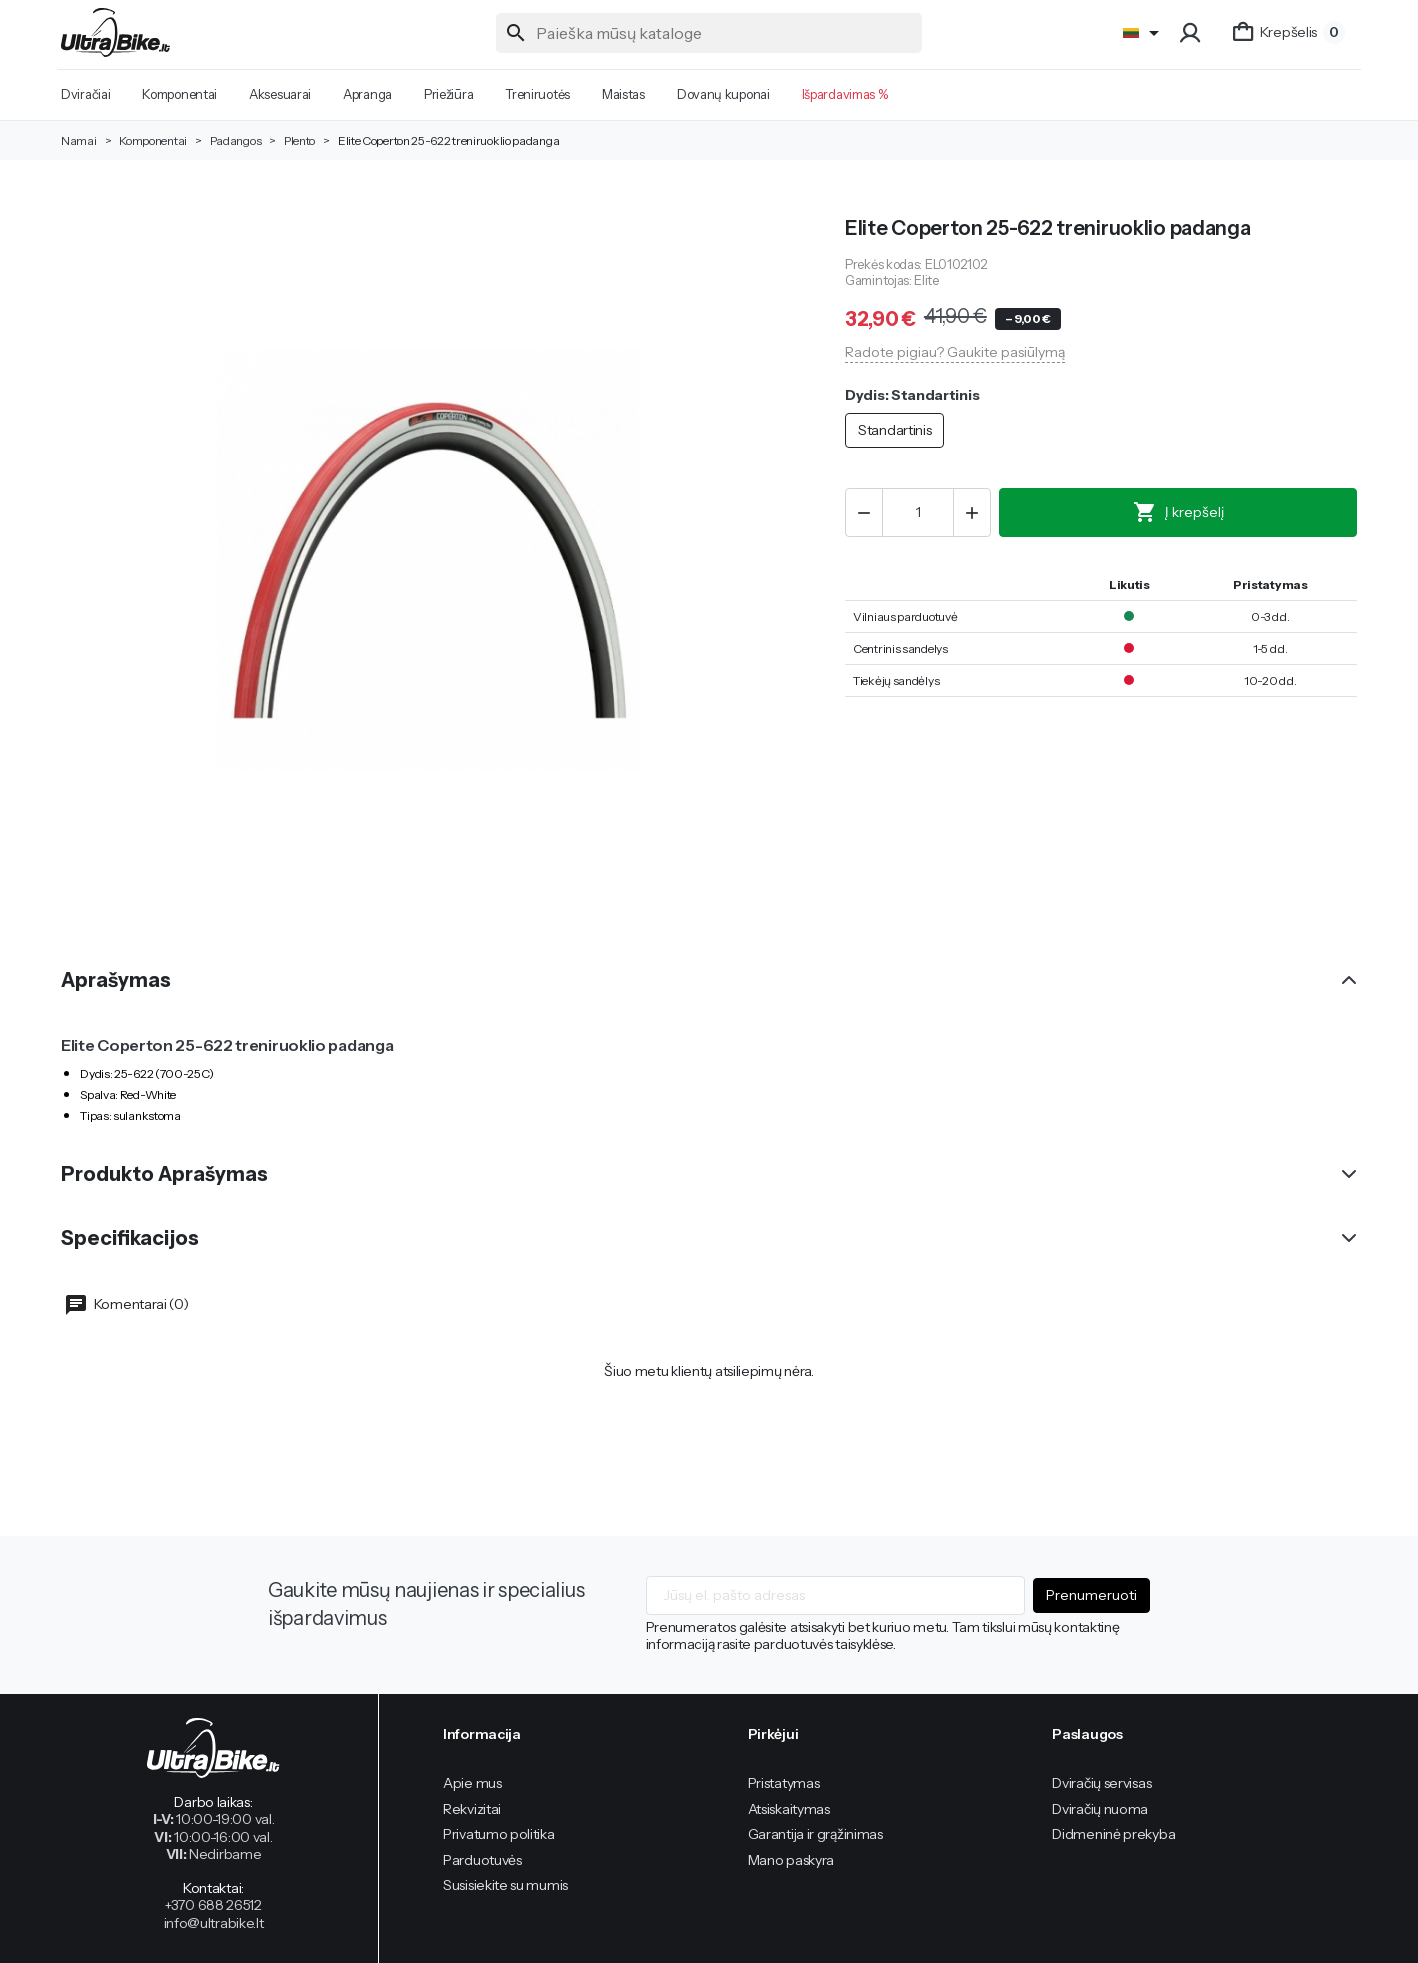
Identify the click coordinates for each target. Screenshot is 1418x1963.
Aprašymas (116, 980)
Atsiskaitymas (789, 1809)
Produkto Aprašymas (164, 1174)
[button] (1192, 33)
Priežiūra (448, 94)
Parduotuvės (482, 1860)
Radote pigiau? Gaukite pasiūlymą (955, 352)
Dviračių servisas (1101, 1783)
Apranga (367, 94)
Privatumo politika (499, 1834)
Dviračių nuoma (1100, 1809)
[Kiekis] (918, 512)
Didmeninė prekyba (1113, 1834)
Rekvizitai (472, 1809)
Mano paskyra (791, 1860)
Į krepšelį (1178, 512)
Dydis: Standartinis (912, 395)
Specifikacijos (130, 1238)
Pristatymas (784, 1783)
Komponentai (179, 94)
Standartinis (894, 430)
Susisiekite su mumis (505, 1885)
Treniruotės (537, 94)
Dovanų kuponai (723, 94)
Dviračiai (85, 94)
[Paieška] (709, 33)
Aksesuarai (280, 94)
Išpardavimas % (845, 94)
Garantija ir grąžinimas (815, 1834)
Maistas (623, 94)
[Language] (1144, 33)
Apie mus (472, 1783)
